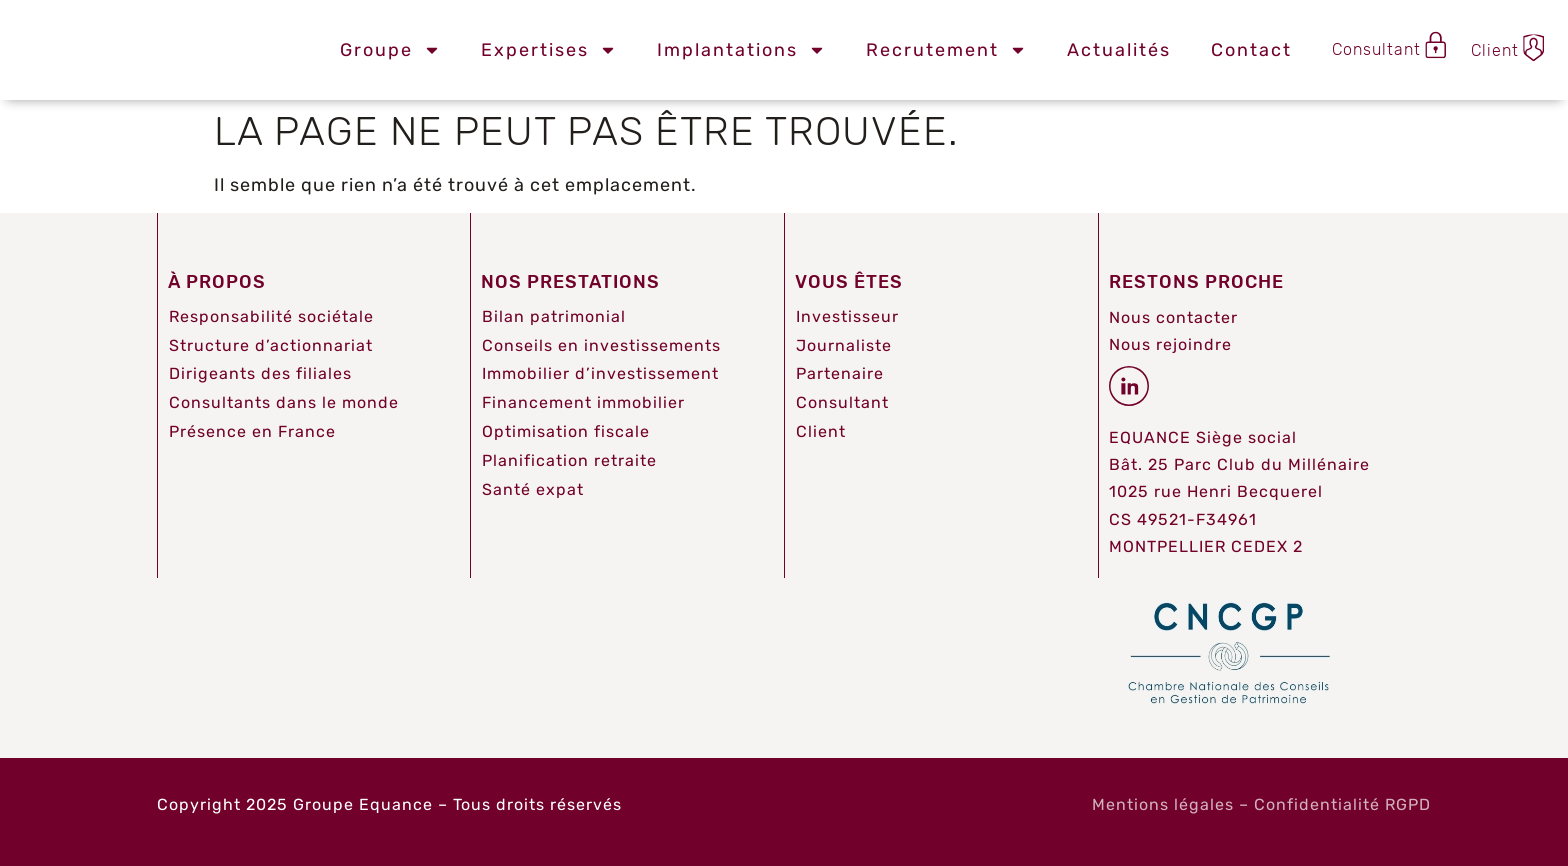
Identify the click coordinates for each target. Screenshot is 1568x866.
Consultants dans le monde (284, 402)
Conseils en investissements (601, 345)
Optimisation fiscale (566, 431)
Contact (1251, 50)
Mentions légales (1163, 804)
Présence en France (252, 431)
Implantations (741, 50)
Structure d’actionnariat (271, 345)
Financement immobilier (583, 402)
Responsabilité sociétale (271, 316)
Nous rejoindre (1170, 344)
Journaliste (844, 345)
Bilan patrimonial (554, 316)
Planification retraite (569, 460)
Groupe (390, 50)
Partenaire (840, 373)
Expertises (549, 50)
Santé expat (533, 489)
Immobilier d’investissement (600, 373)
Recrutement (946, 50)
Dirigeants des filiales (260, 373)
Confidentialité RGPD (1342, 804)
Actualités (1119, 50)
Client (821, 431)
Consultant (842, 402)
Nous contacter (1173, 317)
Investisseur (847, 316)
